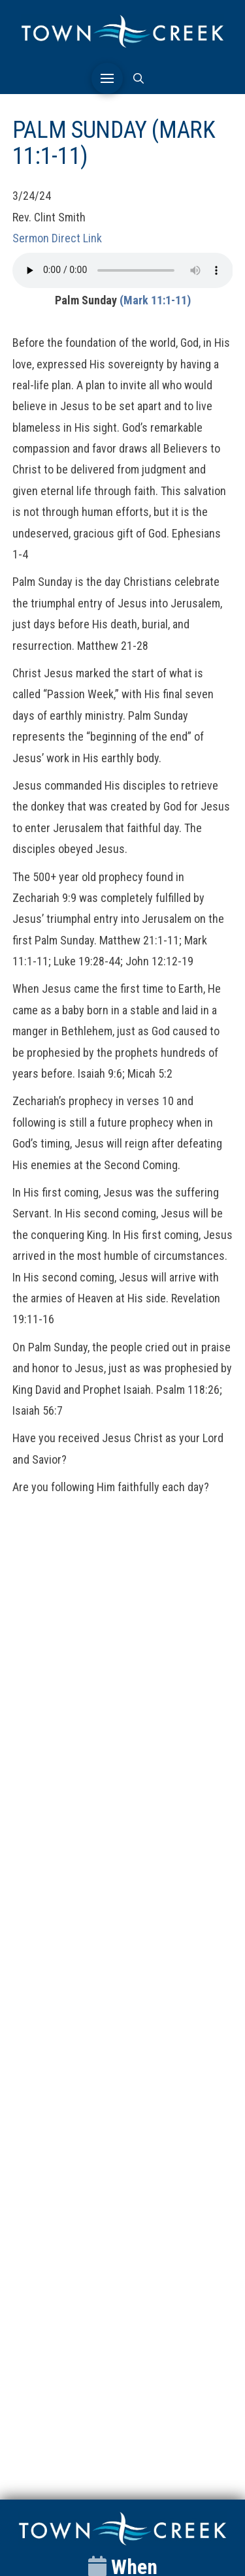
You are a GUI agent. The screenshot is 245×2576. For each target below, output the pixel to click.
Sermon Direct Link (57, 238)
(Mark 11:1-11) (155, 300)
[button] (107, 78)
